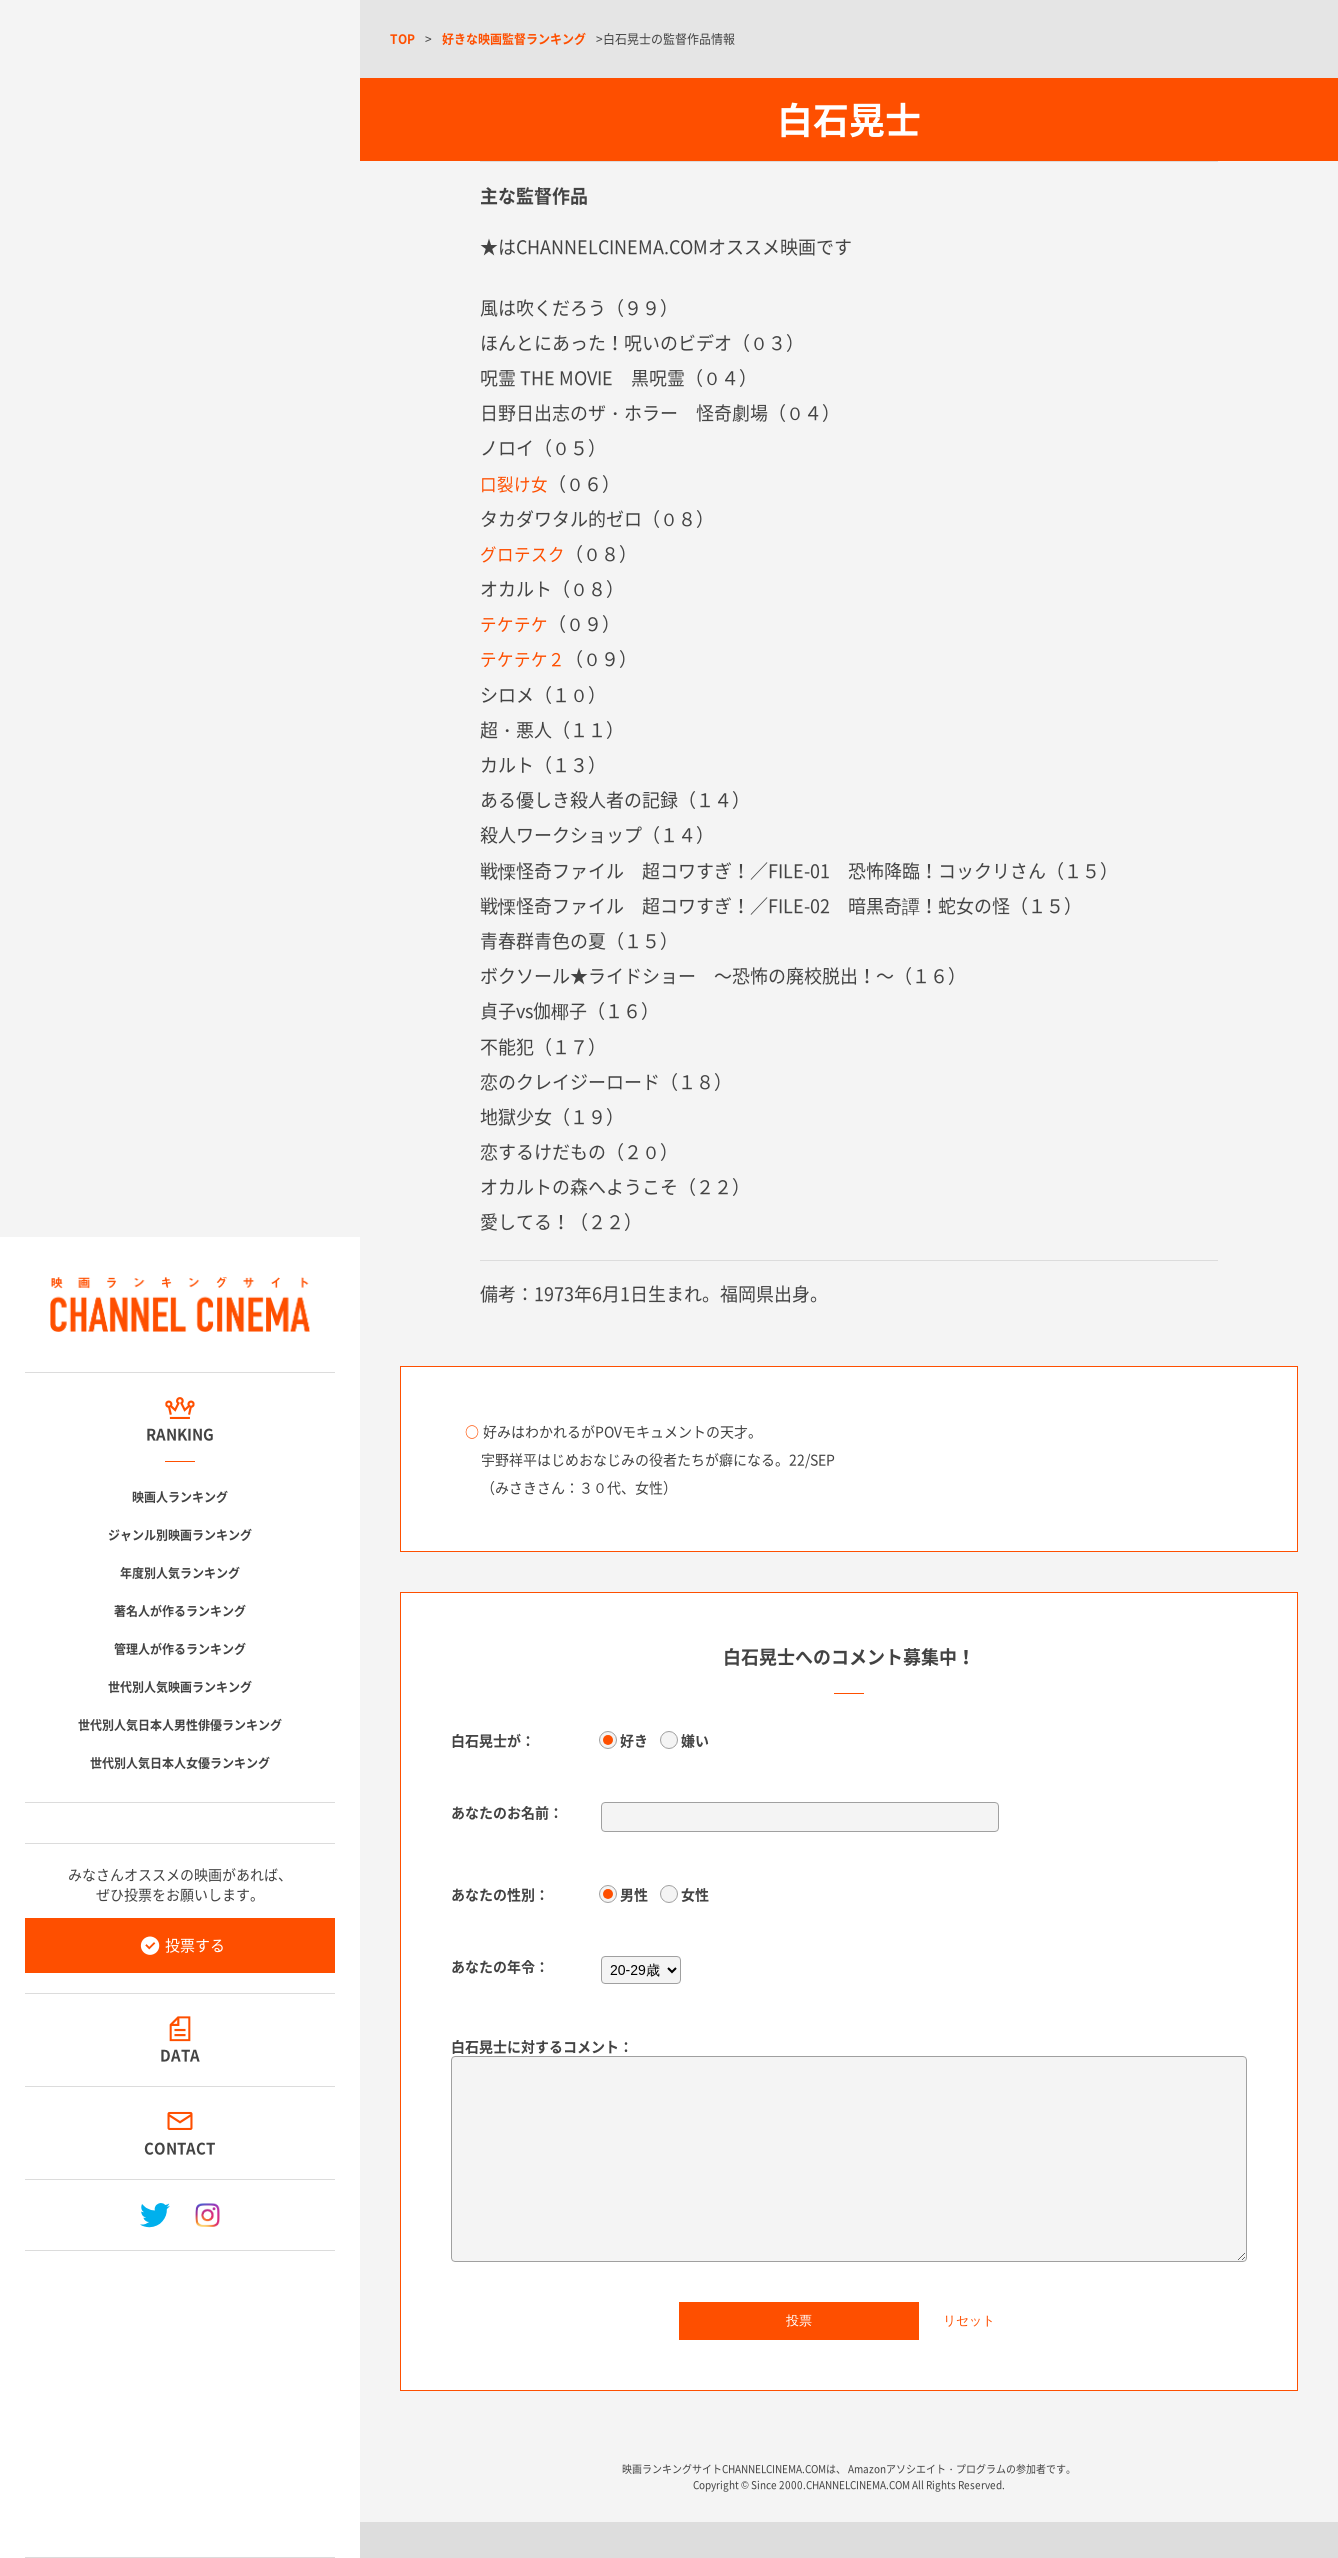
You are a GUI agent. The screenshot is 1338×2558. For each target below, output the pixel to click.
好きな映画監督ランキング (514, 39)
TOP (402, 39)
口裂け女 (516, 483)
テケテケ (516, 623)
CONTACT (180, 2148)
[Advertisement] (180, 2396)
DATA (180, 2055)
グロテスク (525, 553)
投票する (195, 1945)
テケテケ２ (525, 658)
